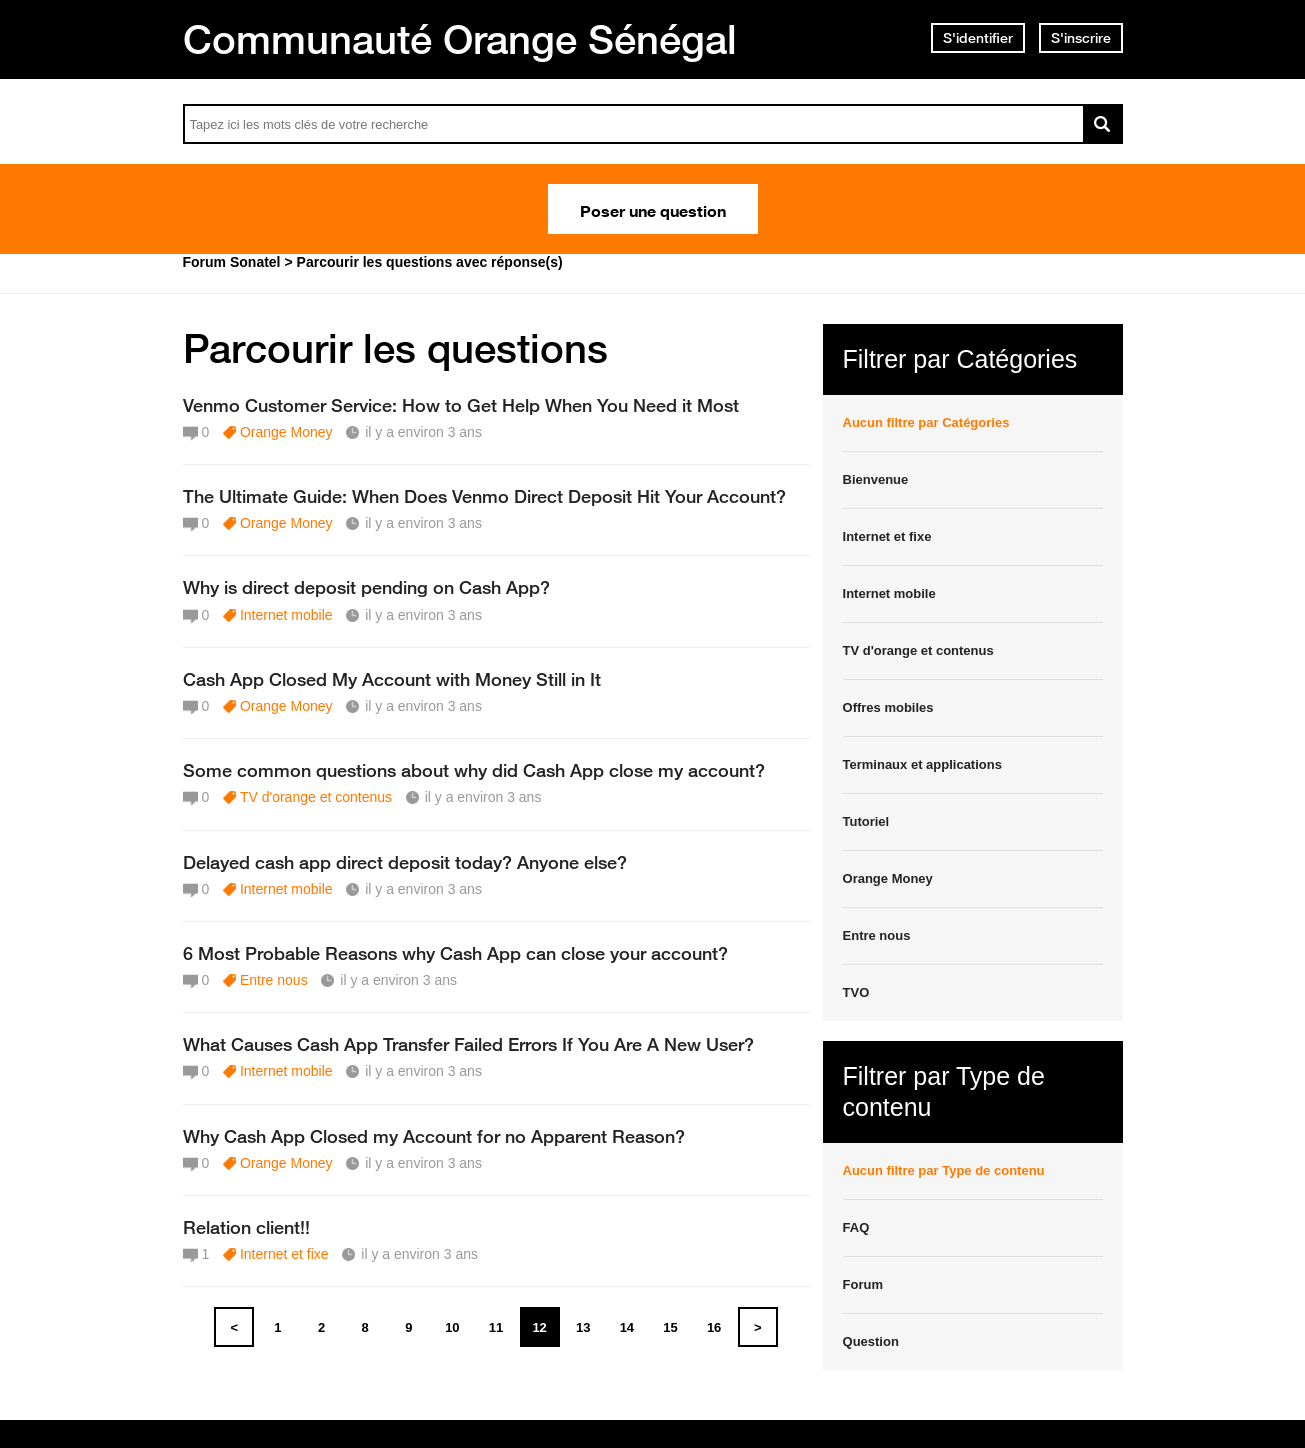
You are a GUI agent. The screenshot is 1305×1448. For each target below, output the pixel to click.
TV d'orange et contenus (316, 797)
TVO (856, 992)
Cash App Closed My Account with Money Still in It (392, 679)
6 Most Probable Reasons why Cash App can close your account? (455, 953)
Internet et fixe (284, 1254)
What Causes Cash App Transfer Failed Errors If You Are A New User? (468, 1044)
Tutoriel (866, 821)
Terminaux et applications (922, 764)
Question (871, 1341)
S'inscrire (1081, 38)
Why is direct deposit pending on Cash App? (366, 587)
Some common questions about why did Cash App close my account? (474, 770)
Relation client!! (246, 1227)
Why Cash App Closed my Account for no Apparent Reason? (434, 1136)
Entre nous (274, 980)
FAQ (856, 1227)
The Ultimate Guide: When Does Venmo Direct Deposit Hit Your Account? (484, 496)
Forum (863, 1284)
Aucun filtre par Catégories (926, 422)
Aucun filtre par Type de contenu (944, 1170)
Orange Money (286, 432)
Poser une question (653, 209)
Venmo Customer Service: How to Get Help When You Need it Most (461, 405)
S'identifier (978, 38)
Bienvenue (876, 479)
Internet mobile (286, 615)
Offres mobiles (888, 707)
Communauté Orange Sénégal (460, 39)
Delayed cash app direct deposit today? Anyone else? (405, 862)
